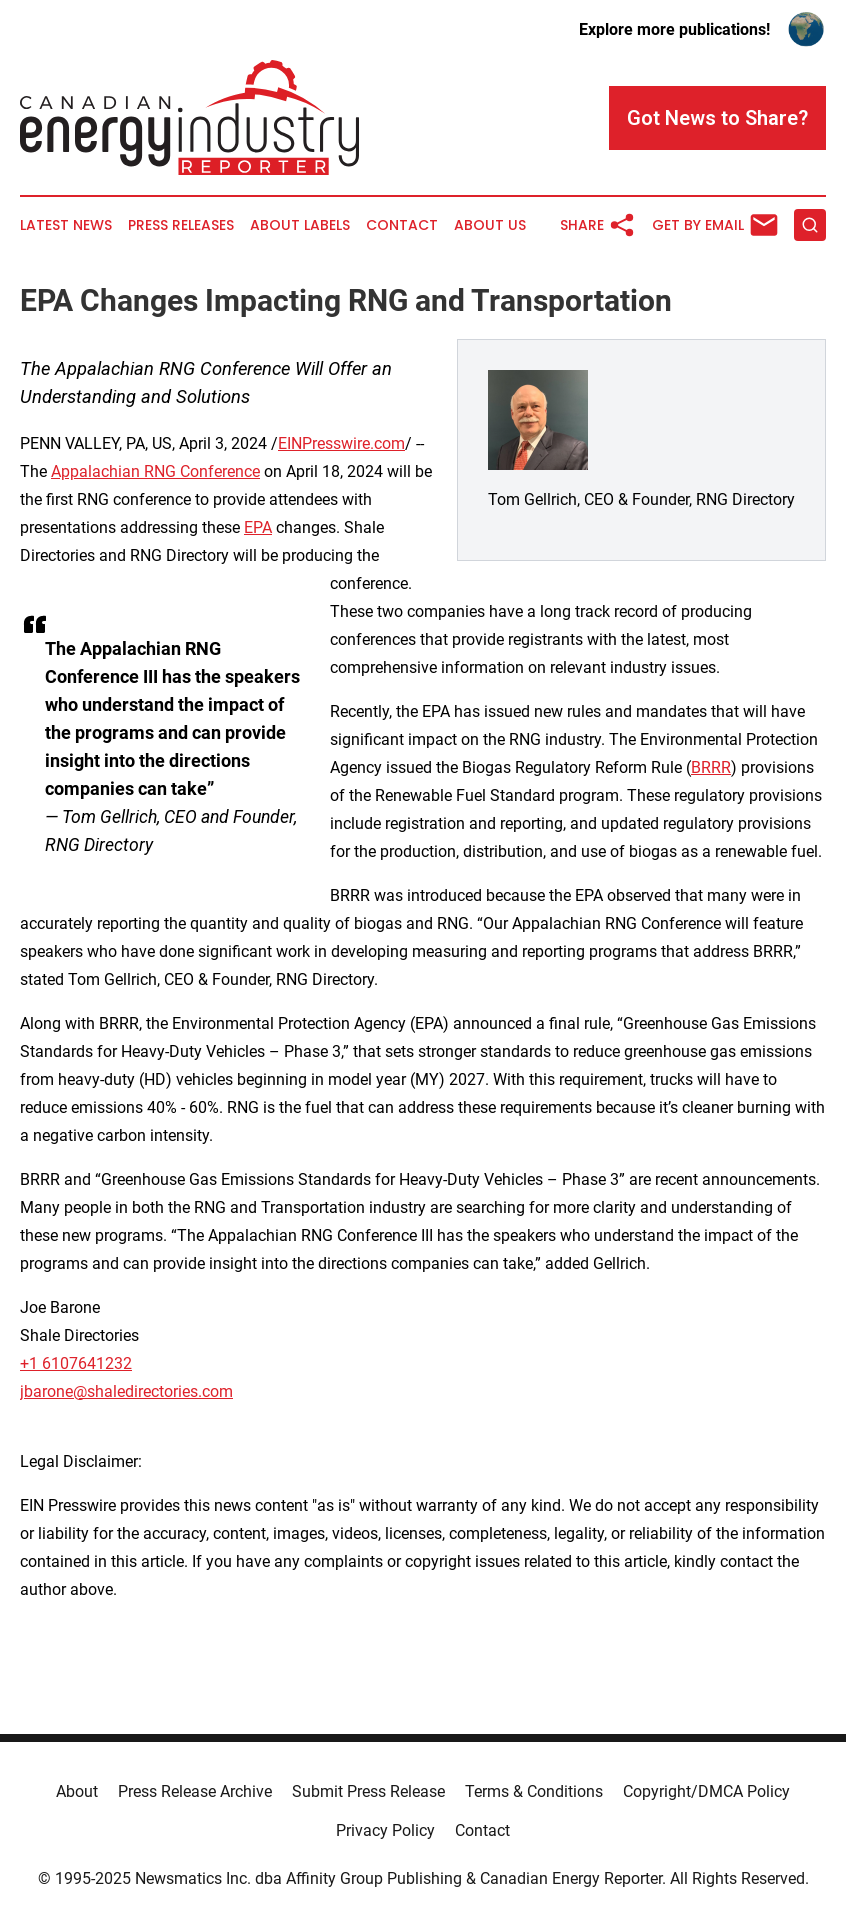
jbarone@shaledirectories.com (126, 1391)
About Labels (300, 225)
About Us (490, 225)
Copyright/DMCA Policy (706, 1791)
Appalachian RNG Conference (155, 471)
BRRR (711, 767)
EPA (258, 527)
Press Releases (181, 225)
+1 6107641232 (76, 1363)
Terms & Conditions (534, 1791)
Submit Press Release (368, 1791)
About (77, 1791)
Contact (402, 225)
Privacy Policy (385, 1830)
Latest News (66, 225)
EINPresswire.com (341, 443)
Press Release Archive (195, 1791)
